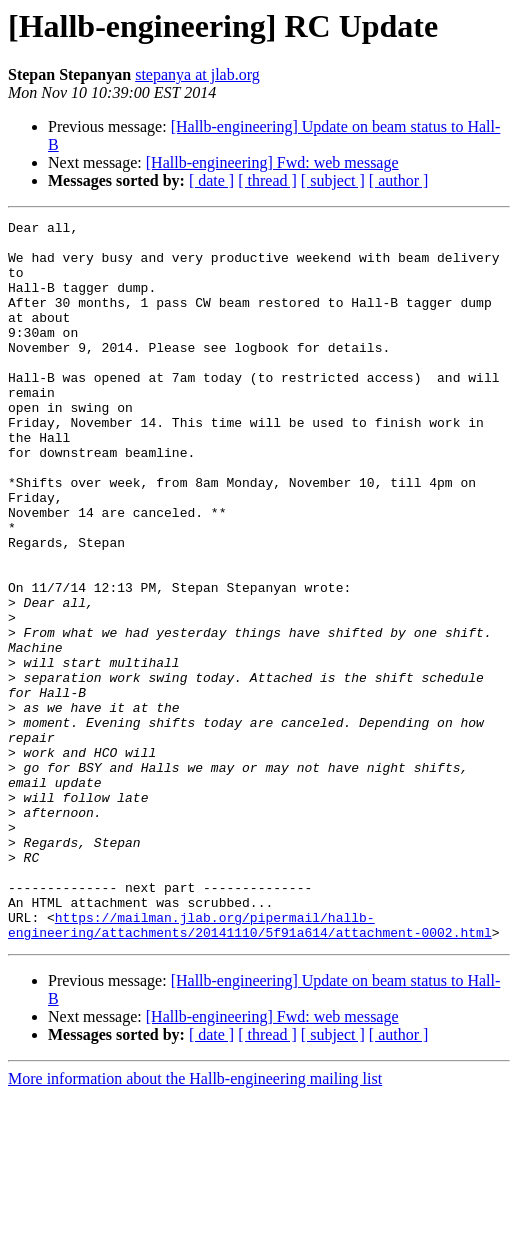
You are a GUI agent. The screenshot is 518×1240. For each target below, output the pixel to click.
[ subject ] (333, 180)
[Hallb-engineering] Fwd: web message (272, 162)
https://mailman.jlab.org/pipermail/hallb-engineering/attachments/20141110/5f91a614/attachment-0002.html (250, 1067)
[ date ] (211, 180)
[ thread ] (267, 180)
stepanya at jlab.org (197, 74)
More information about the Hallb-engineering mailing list (195, 1222)
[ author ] (399, 180)
